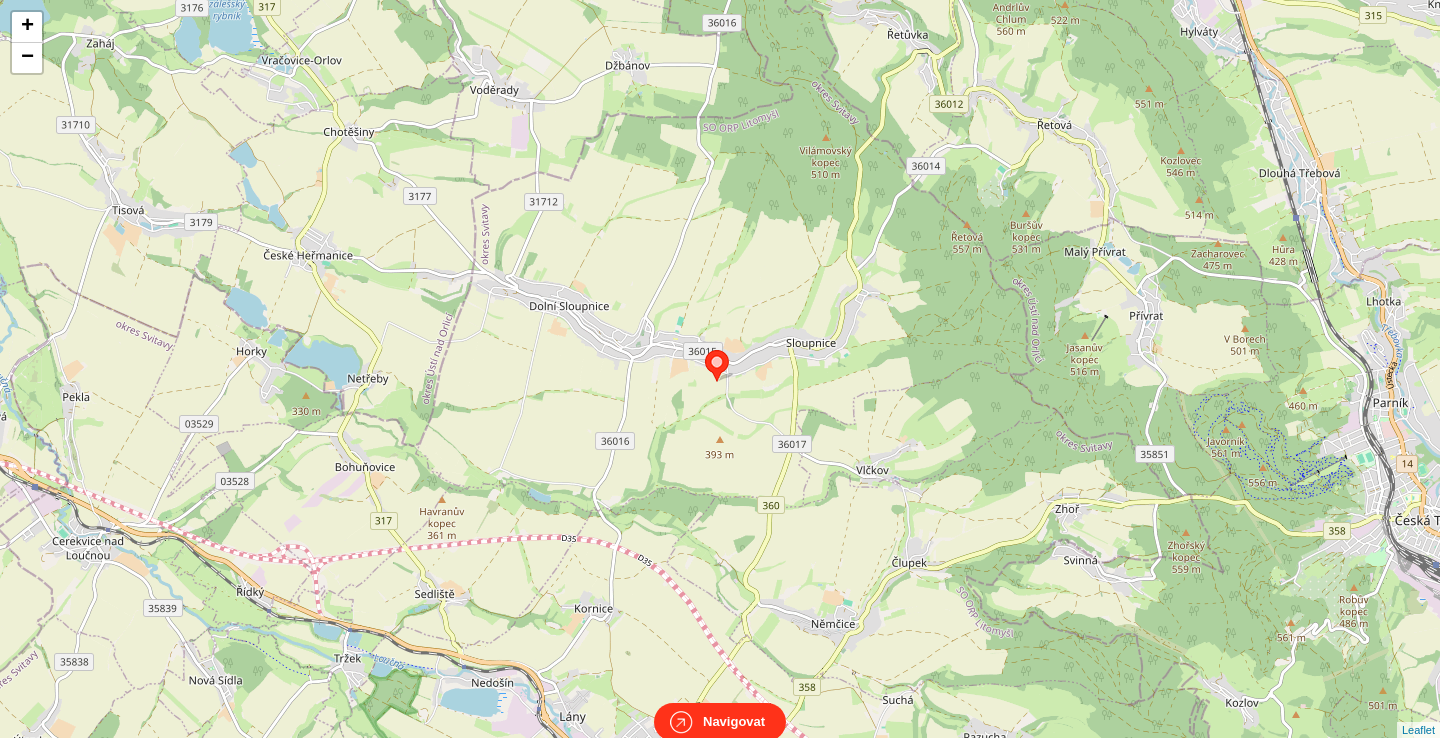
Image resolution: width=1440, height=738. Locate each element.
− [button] (27, 58)
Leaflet (1418, 712)
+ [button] (27, 27)
